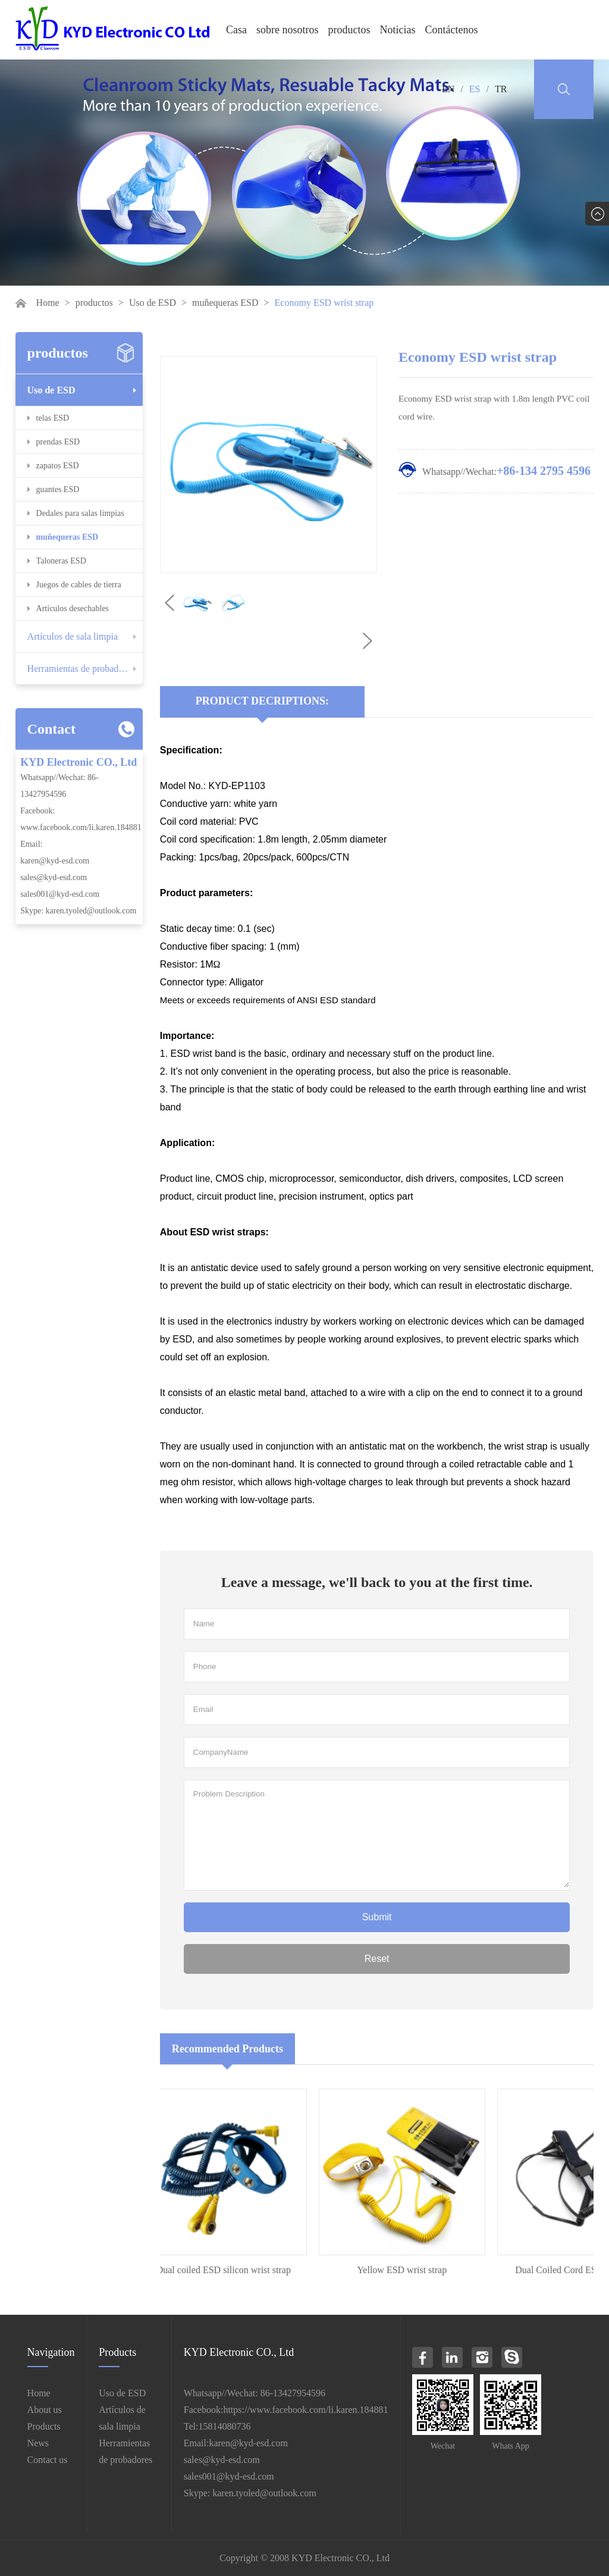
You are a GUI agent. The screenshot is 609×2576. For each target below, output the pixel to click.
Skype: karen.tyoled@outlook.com (78, 910)
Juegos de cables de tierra (78, 584)
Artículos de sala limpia (72, 636)
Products (44, 2426)
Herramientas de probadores (80, 668)
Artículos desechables (72, 608)
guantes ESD (58, 489)
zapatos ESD (57, 465)
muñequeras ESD (225, 303)
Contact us (47, 2460)
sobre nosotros (287, 30)
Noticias (398, 30)
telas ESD (53, 418)
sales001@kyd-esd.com (59, 894)
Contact (51, 729)
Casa (236, 30)
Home (47, 303)
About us (44, 2410)
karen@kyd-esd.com (54, 860)
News (38, 2443)
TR (501, 89)
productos (349, 30)
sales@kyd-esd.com (53, 877)
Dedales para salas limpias (80, 513)
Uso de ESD (152, 303)
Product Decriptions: (262, 701)
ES (475, 89)
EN (448, 89)
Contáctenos (451, 30)
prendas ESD (58, 441)
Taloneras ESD (61, 560)
